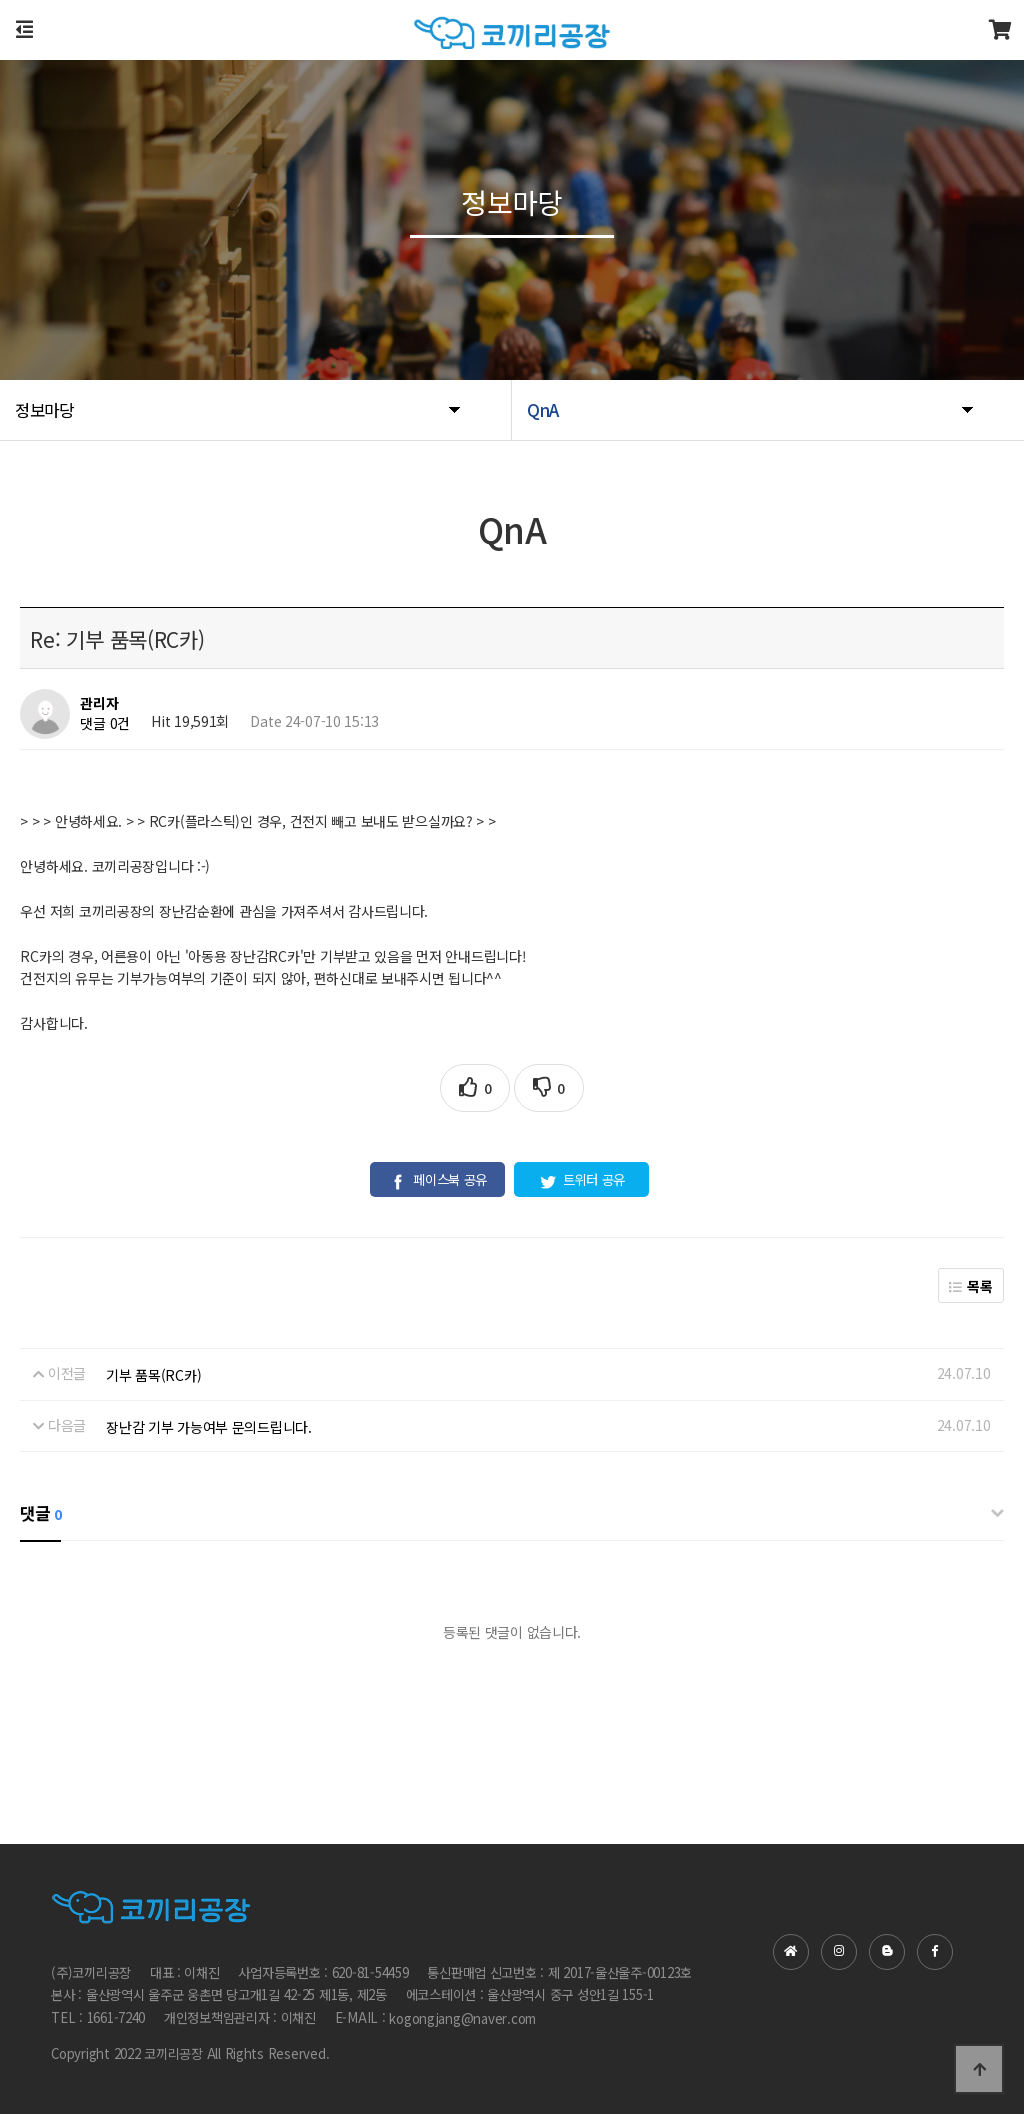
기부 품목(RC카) (153, 1375)
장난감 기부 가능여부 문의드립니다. (209, 1427)
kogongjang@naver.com (462, 2018)
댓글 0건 (105, 724)
